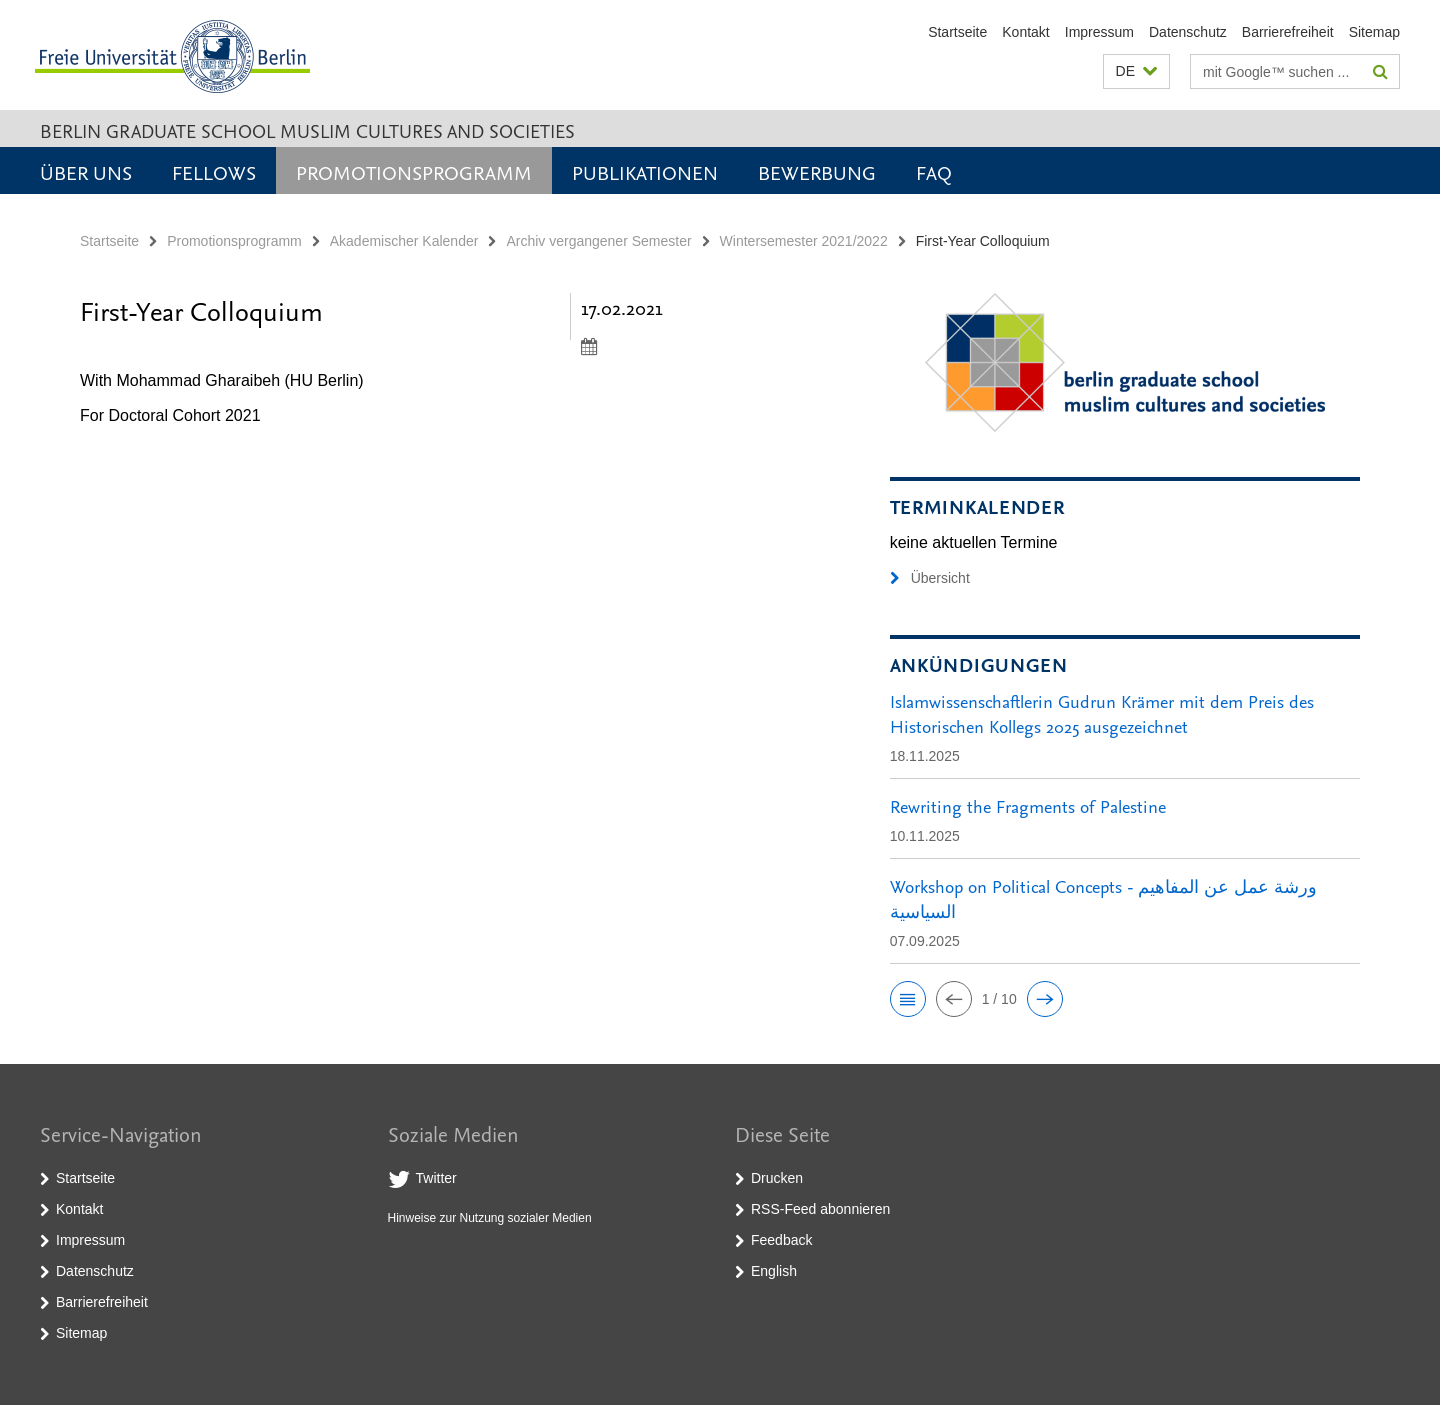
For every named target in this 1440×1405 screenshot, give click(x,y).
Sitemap (1374, 32)
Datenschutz (1188, 32)
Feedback (781, 1240)
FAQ (934, 172)
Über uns (86, 172)
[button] (1136, 71)
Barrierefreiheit (1288, 32)
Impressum (1099, 32)
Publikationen (645, 172)
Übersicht (930, 578)
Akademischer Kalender (404, 241)
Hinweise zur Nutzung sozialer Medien (490, 1218)
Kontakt (1025, 32)
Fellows (214, 172)
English (774, 1271)
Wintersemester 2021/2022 (804, 241)
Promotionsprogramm (414, 172)
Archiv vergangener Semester (598, 241)
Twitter (436, 1178)
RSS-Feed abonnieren (820, 1209)
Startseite (957, 32)
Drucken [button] (777, 1178)
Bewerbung (817, 172)
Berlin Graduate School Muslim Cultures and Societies (307, 130)
